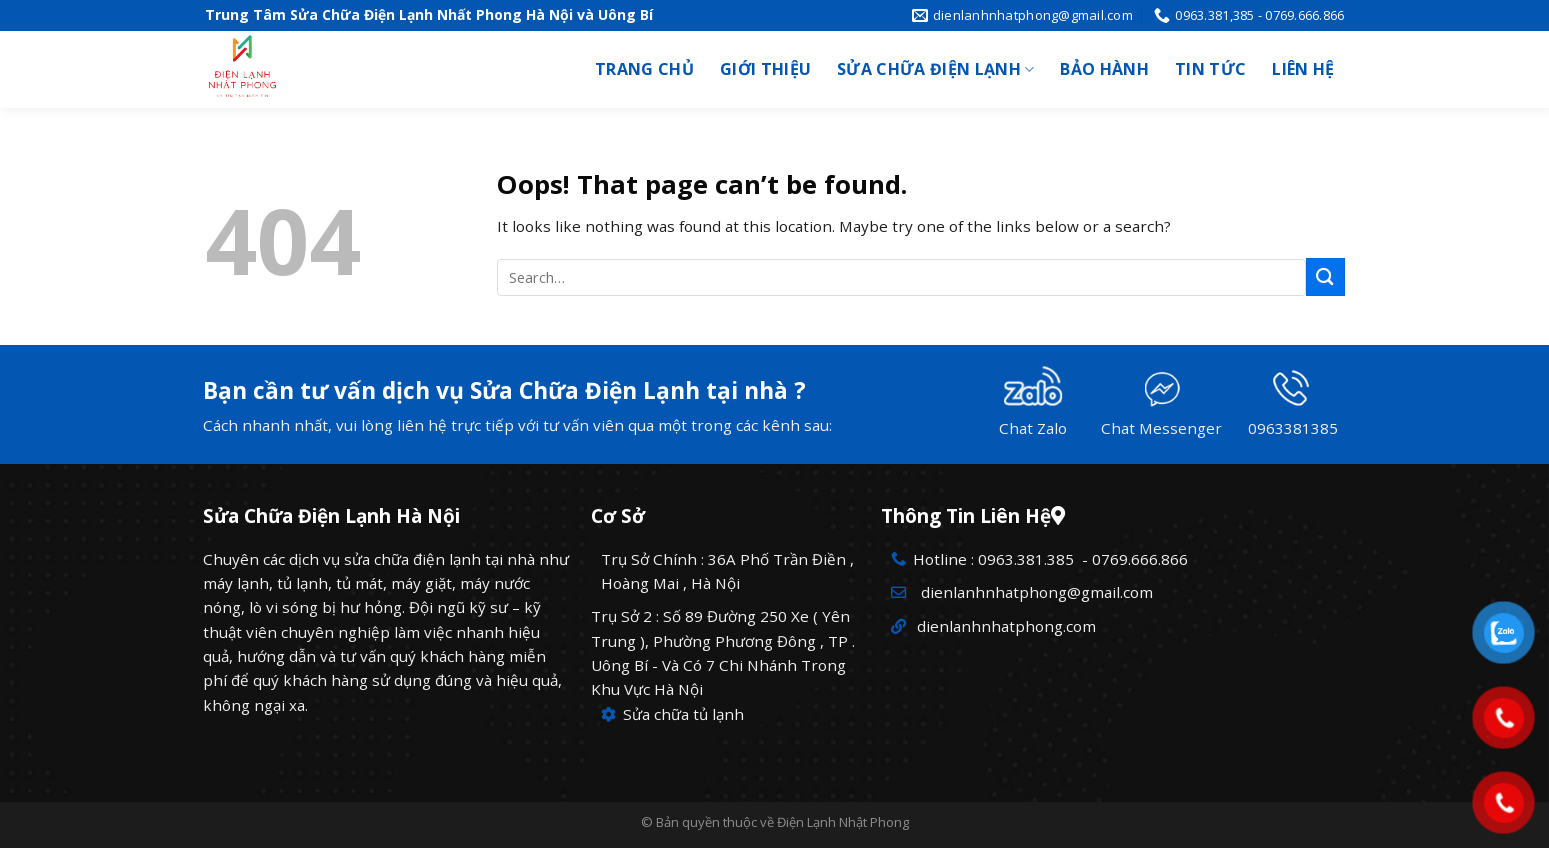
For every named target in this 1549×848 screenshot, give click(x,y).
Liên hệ (1303, 69)
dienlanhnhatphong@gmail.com (1033, 592)
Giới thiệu (765, 69)
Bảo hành (1104, 69)
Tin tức (1210, 69)
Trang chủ (644, 69)
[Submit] (1325, 276)
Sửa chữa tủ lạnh (672, 714)
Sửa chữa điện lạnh (935, 69)
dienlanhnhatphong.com (1004, 626)
